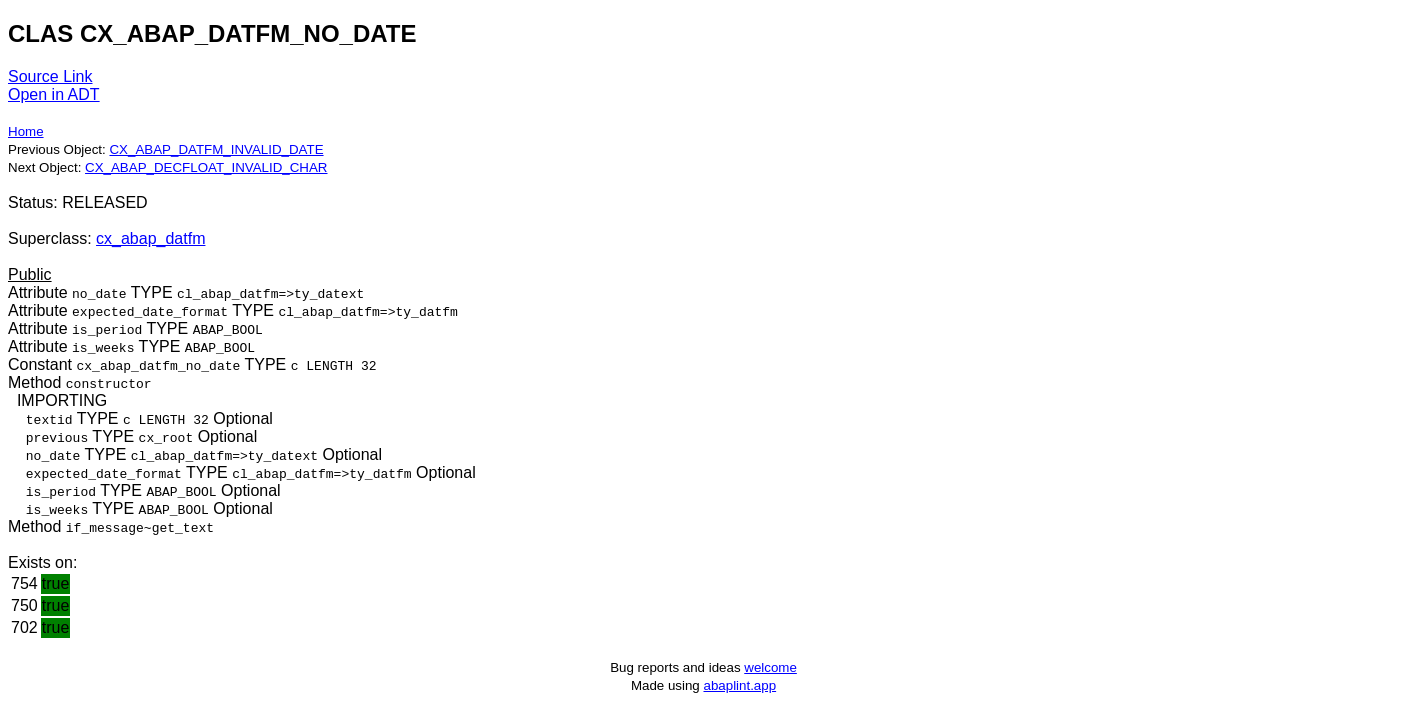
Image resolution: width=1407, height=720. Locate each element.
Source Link (50, 76)
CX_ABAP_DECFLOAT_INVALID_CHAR (206, 167)
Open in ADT (54, 94)
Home (26, 131)
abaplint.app (739, 685)
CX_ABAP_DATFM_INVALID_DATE (216, 149)
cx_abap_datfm (150, 238)
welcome (770, 667)
